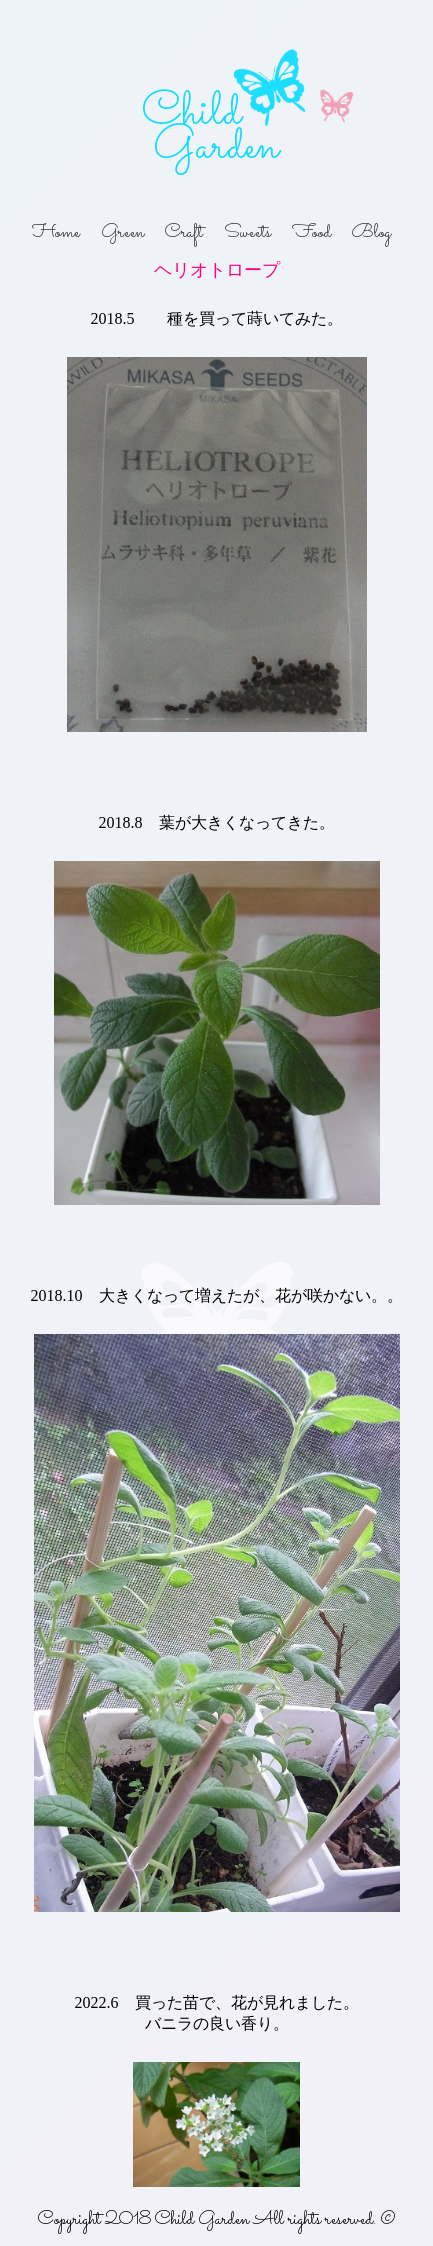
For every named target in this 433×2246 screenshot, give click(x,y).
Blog (371, 233)
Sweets (247, 233)
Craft (184, 233)
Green (122, 233)
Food (311, 233)
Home (56, 233)
